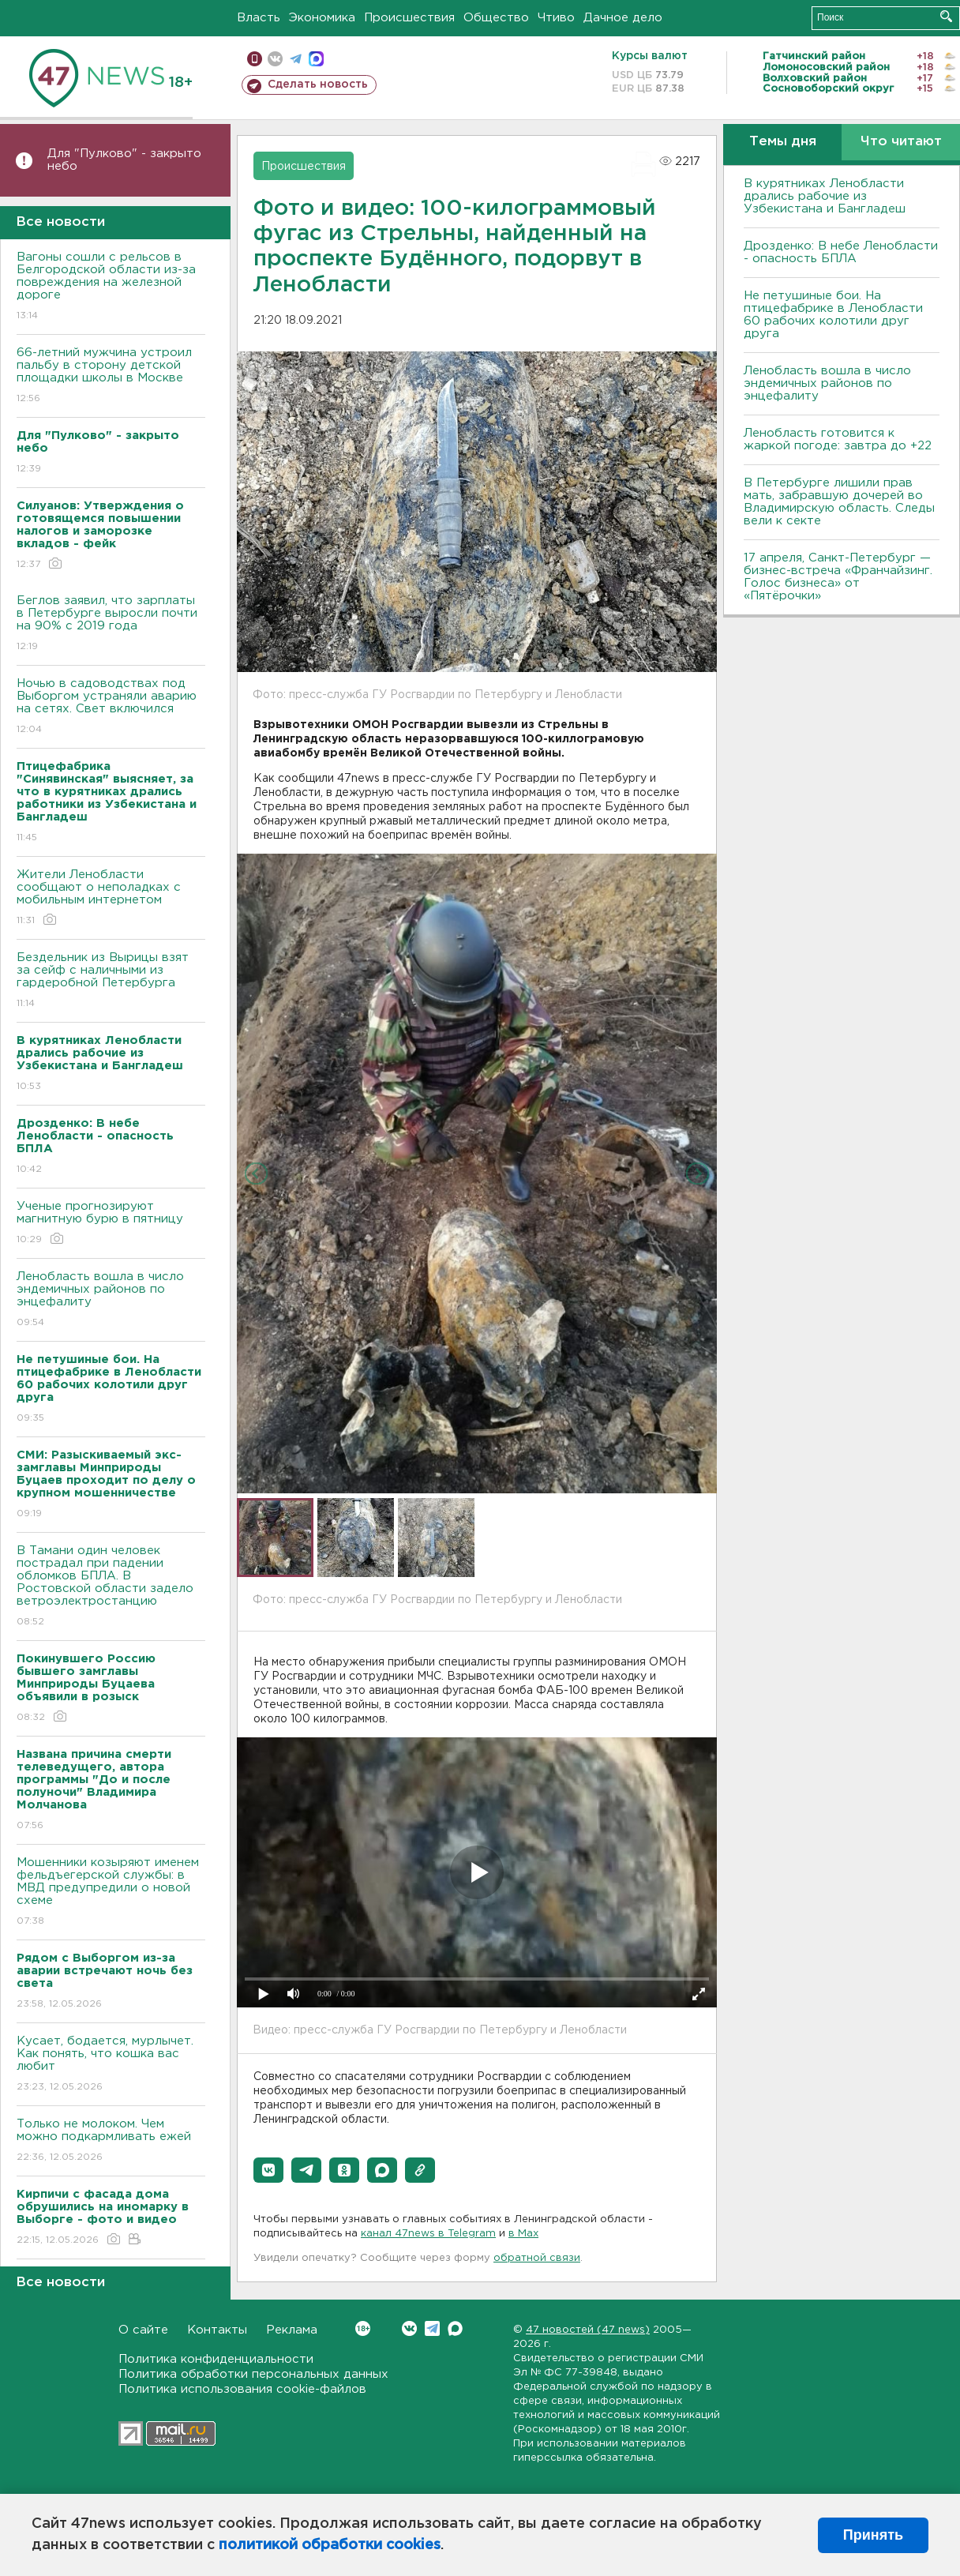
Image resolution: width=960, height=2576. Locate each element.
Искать (946, 16)
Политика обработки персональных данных (253, 2374)
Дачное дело (622, 18)
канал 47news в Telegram (428, 2233)
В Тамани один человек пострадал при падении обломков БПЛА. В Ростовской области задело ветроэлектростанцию (111, 1586)
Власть (258, 18)
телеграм (295, 58)
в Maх (523, 2233)
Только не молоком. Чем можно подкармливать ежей (111, 2141)
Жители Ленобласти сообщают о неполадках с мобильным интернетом (111, 898)
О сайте (143, 2330)
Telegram (432, 2328)
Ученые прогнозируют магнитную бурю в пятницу (111, 1223)
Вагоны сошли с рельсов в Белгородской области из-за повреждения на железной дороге (111, 287)
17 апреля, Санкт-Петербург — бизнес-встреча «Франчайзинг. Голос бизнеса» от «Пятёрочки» (838, 577)
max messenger (316, 58)
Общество (496, 18)
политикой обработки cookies (330, 2545)
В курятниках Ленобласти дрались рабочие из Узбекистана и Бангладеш (825, 196)
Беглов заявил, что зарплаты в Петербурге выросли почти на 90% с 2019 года (111, 624)
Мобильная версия (254, 58)
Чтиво (556, 18)
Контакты (217, 2330)
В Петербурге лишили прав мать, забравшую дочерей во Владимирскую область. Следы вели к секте (839, 502)
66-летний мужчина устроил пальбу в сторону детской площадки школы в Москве (111, 376)
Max (455, 2328)
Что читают (901, 142)
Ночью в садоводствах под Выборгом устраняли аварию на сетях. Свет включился (111, 707)
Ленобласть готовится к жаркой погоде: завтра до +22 (838, 439)
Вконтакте (362, 2328)
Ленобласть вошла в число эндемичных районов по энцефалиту (111, 1300)
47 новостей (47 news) (588, 2330)
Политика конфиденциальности (215, 2359)
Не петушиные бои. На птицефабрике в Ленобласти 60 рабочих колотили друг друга (833, 315)
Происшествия (409, 18)
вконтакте (275, 58)
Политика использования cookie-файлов (242, 2389)
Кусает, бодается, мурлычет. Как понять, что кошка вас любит (111, 2064)
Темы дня (782, 142)
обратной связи (536, 2258)
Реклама (291, 2330)
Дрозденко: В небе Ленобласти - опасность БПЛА (841, 252)
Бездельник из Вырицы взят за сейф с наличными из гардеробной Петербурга (111, 981)
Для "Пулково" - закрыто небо (124, 159)
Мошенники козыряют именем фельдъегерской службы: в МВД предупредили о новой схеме (111, 1892)
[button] (268, 2170)
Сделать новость (318, 84)
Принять (873, 2535)
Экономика (322, 18)
